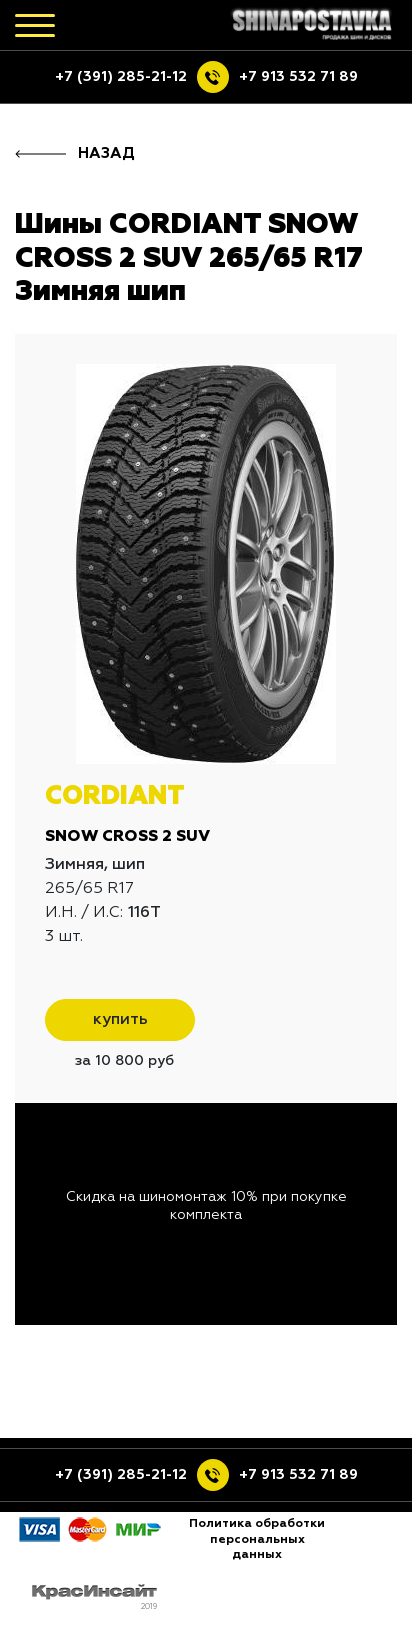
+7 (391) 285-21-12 (121, 77)
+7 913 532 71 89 (298, 77)
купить (120, 1020)
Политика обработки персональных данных (257, 1539)
